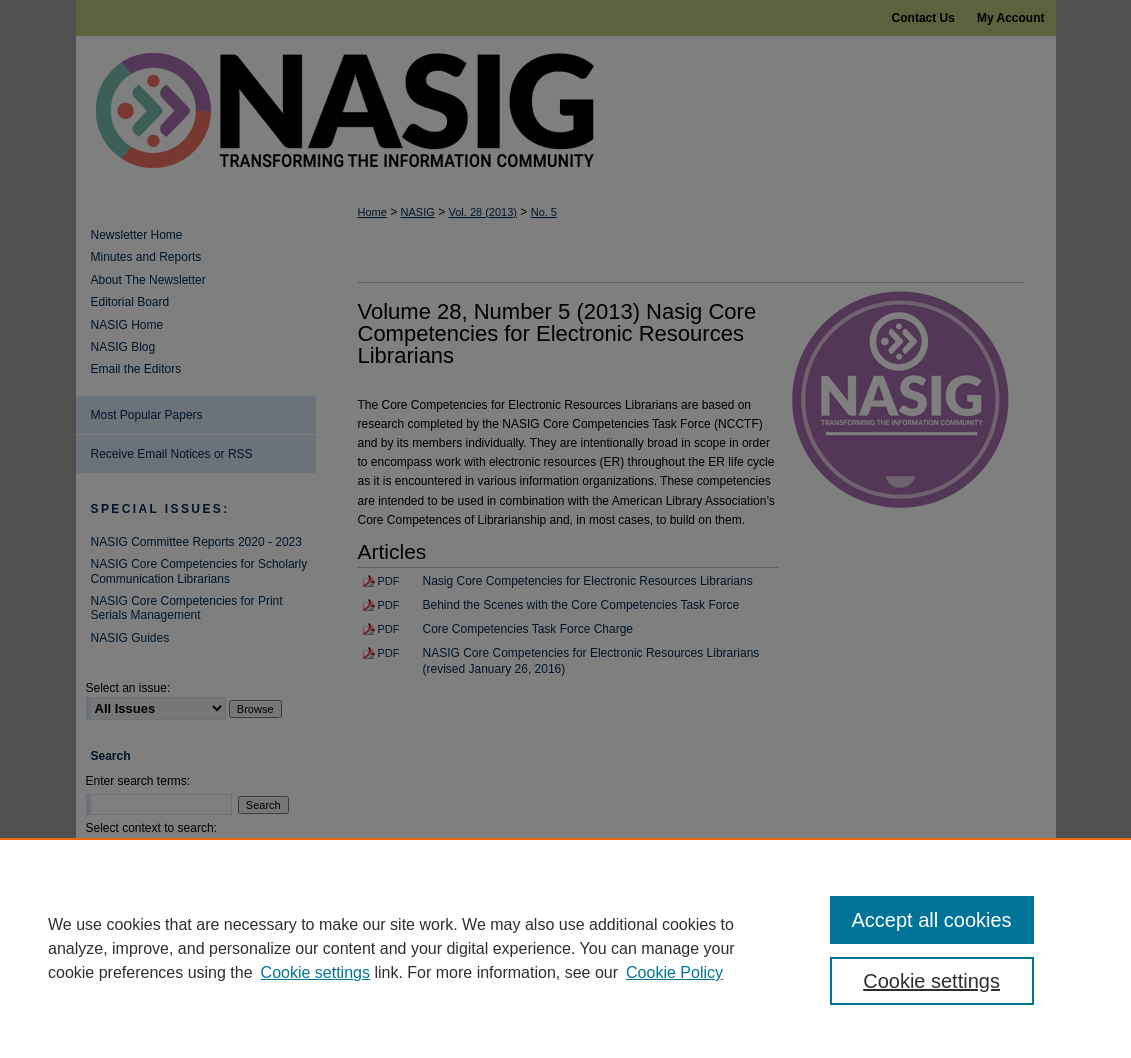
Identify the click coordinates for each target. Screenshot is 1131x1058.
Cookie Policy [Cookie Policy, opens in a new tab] (674, 972)
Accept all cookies (932, 920)
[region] (565, 948)
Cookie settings (315, 972)
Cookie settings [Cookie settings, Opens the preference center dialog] (931, 981)
